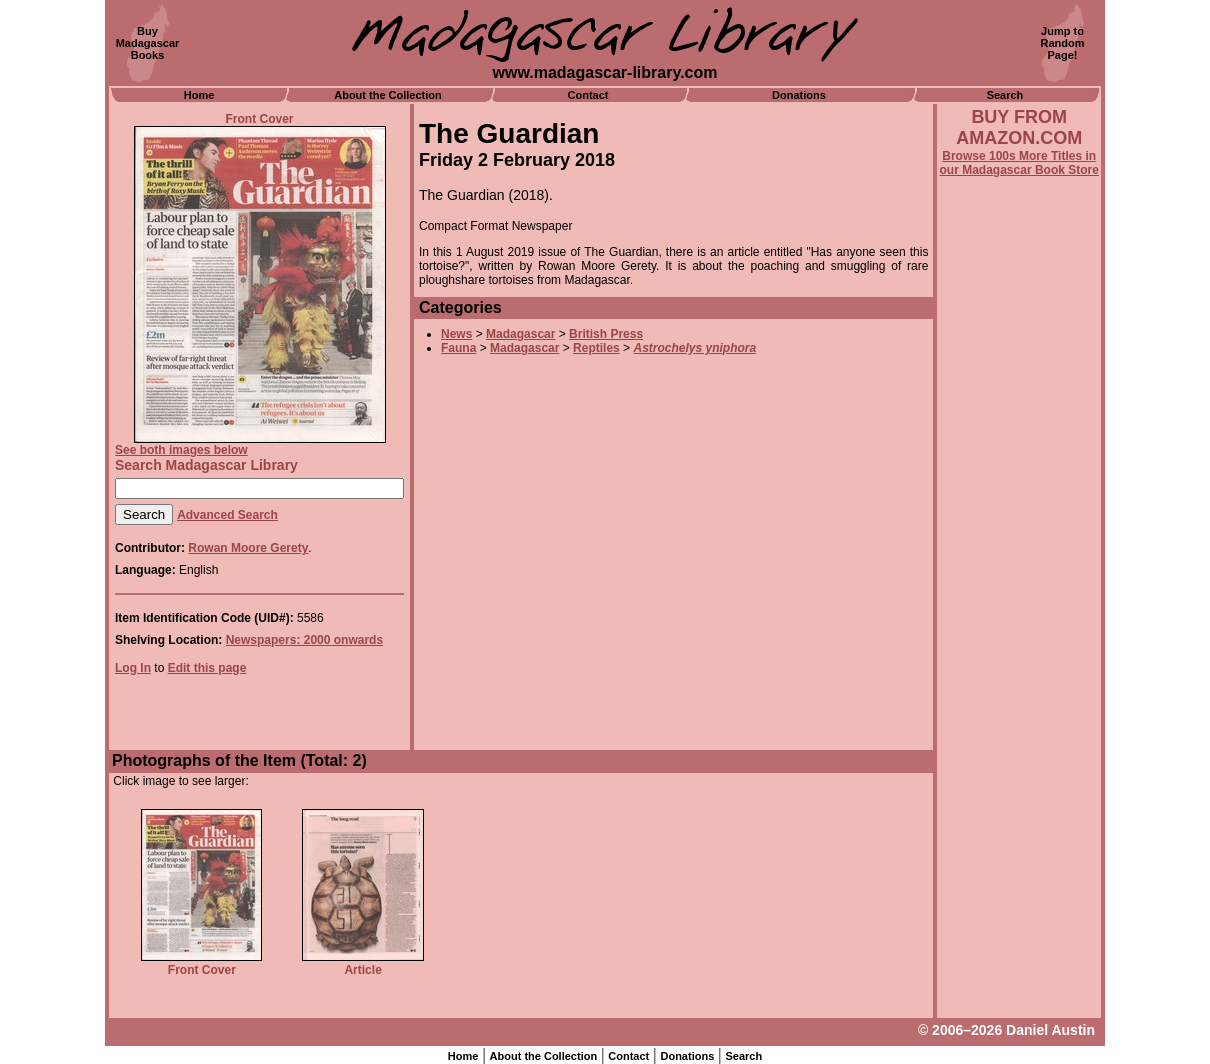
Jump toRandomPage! (1063, 43)
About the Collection (388, 95)
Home (199, 95)
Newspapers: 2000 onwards (304, 640)
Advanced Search (227, 515)
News (456, 334)
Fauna (458, 348)
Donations (799, 95)
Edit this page (207, 668)
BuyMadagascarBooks (148, 43)
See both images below (181, 450)
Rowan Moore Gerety (248, 548)
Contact (588, 95)
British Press (606, 334)
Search (1005, 95)
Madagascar (520, 334)
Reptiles (596, 348)
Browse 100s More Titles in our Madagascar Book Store (1019, 163)
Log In (133, 668)
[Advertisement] (1019, 717)
